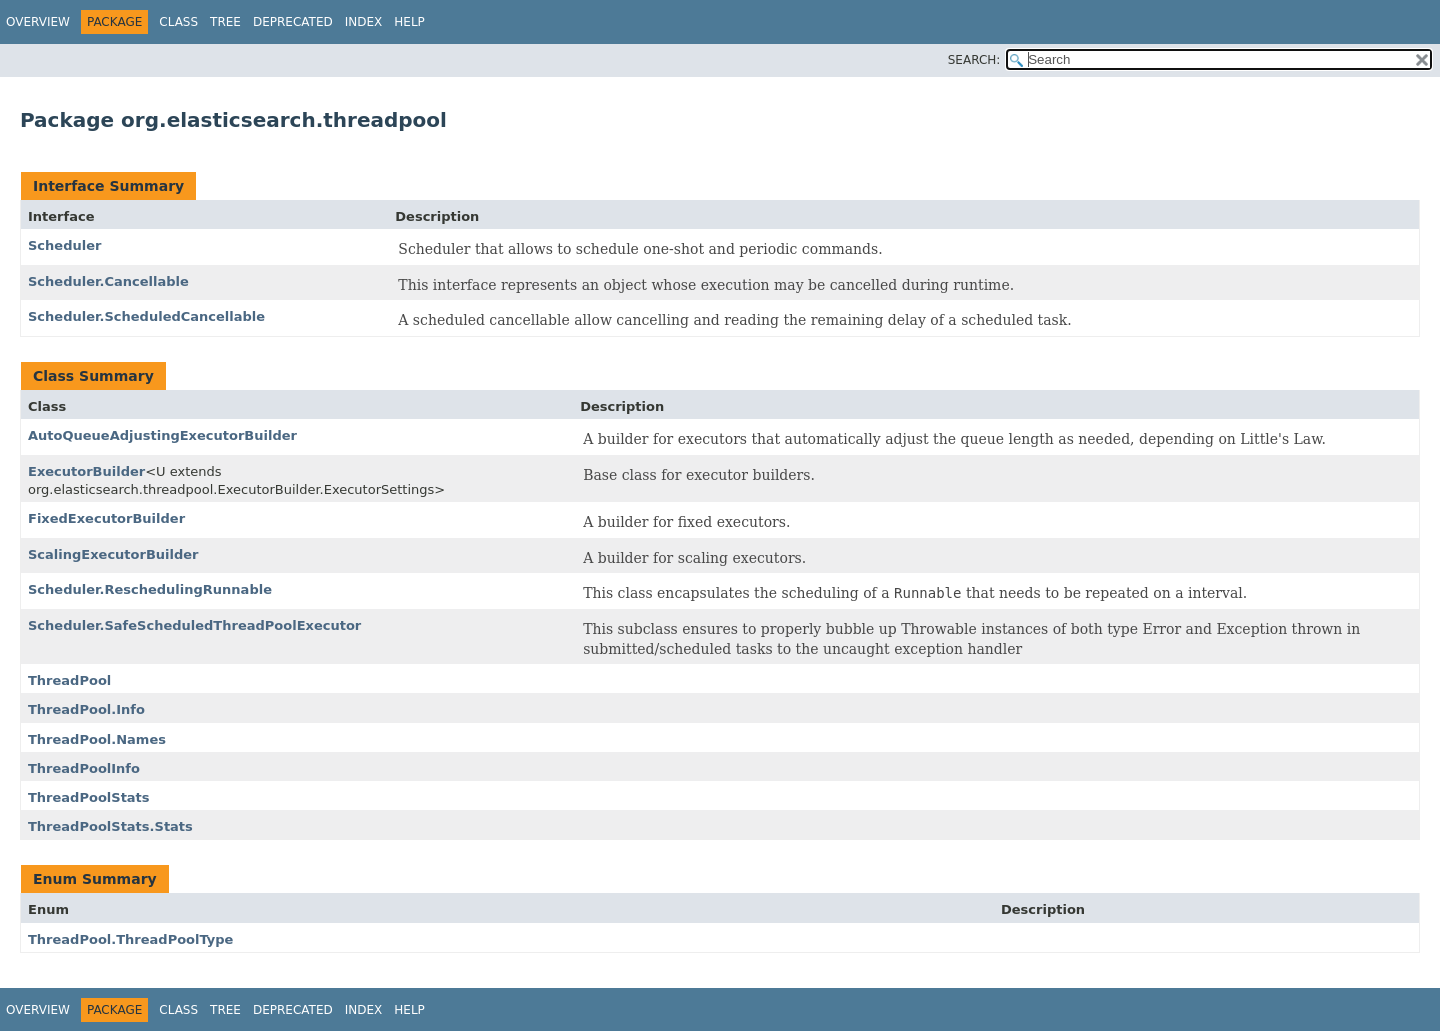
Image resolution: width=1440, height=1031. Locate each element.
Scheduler (64, 245)
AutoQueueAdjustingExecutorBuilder (162, 435)
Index (364, 22)
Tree (225, 22)
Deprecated (293, 22)
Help (409, 22)
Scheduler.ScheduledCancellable (146, 316)
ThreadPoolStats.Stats (110, 826)
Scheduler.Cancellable (108, 281)
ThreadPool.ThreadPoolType (130, 939)
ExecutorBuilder (86, 471)
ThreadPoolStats (89, 797)
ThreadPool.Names (97, 739)
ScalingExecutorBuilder (113, 554)
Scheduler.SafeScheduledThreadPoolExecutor (194, 625)
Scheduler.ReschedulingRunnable (150, 589)
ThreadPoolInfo (84, 768)
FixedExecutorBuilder (106, 518)
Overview (38, 22)
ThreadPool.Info (86, 709)
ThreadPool (69, 680)
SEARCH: (974, 60)
